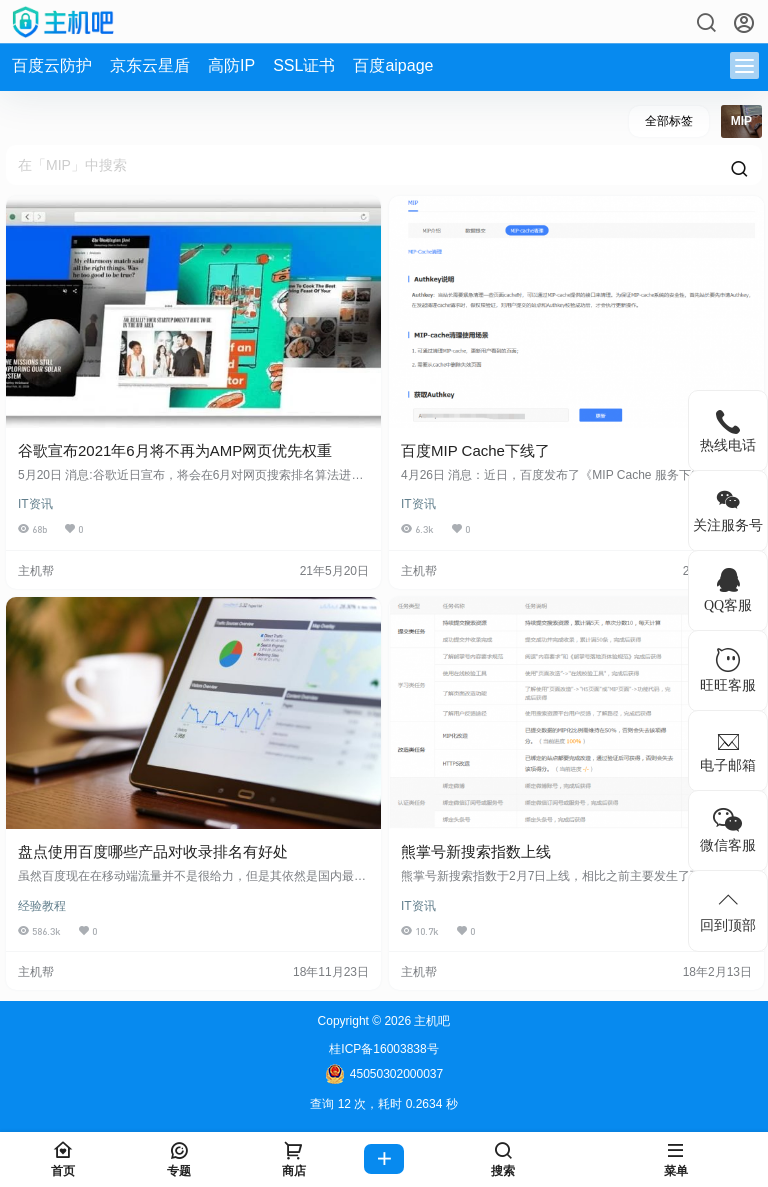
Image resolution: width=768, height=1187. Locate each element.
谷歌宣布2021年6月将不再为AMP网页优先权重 (175, 450)
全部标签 (669, 121)
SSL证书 (304, 65)
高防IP (231, 65)
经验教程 (42, 906)
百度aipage (393, 65)
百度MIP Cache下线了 (475, 450)
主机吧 (430, 1021)
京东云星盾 (150, 65)
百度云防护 (52, 65)
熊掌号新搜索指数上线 (476, 851)
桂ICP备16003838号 (383, 1049)
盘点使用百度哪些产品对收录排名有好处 (153, 851)
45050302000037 (384, 1074)
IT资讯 (35, 504)
